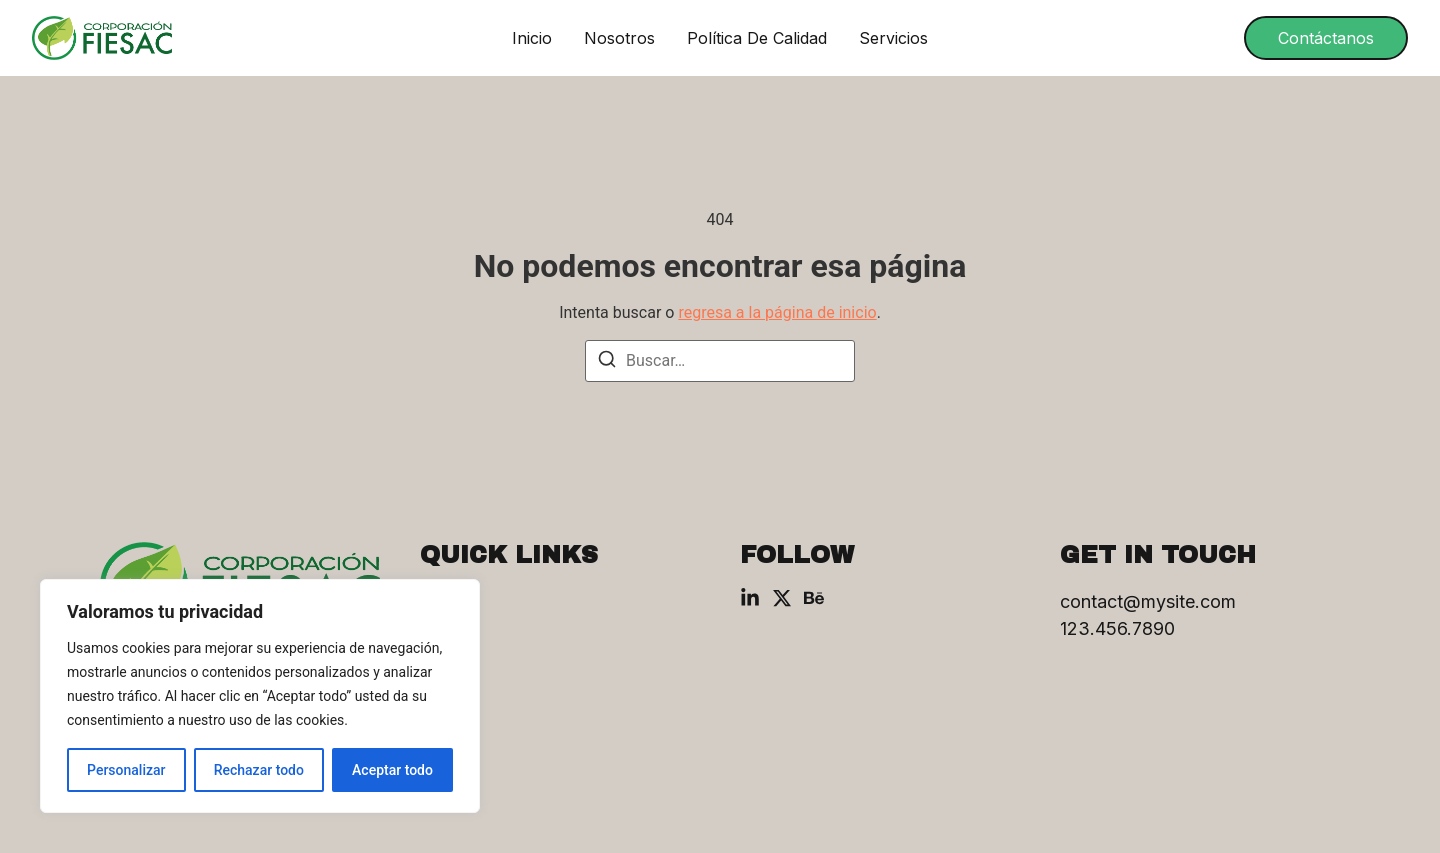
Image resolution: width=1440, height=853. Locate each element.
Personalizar (126, 770)
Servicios (893, 38)
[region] (260, 696)
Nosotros (619, 38)
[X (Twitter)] (782, 598)
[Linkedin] (750, 598)
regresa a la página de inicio (777, 312)
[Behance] (814, 598)
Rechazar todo (259, 770)
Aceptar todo (392, 770)
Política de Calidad (757, 38)
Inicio (532, 38)
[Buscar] (607, 362)
